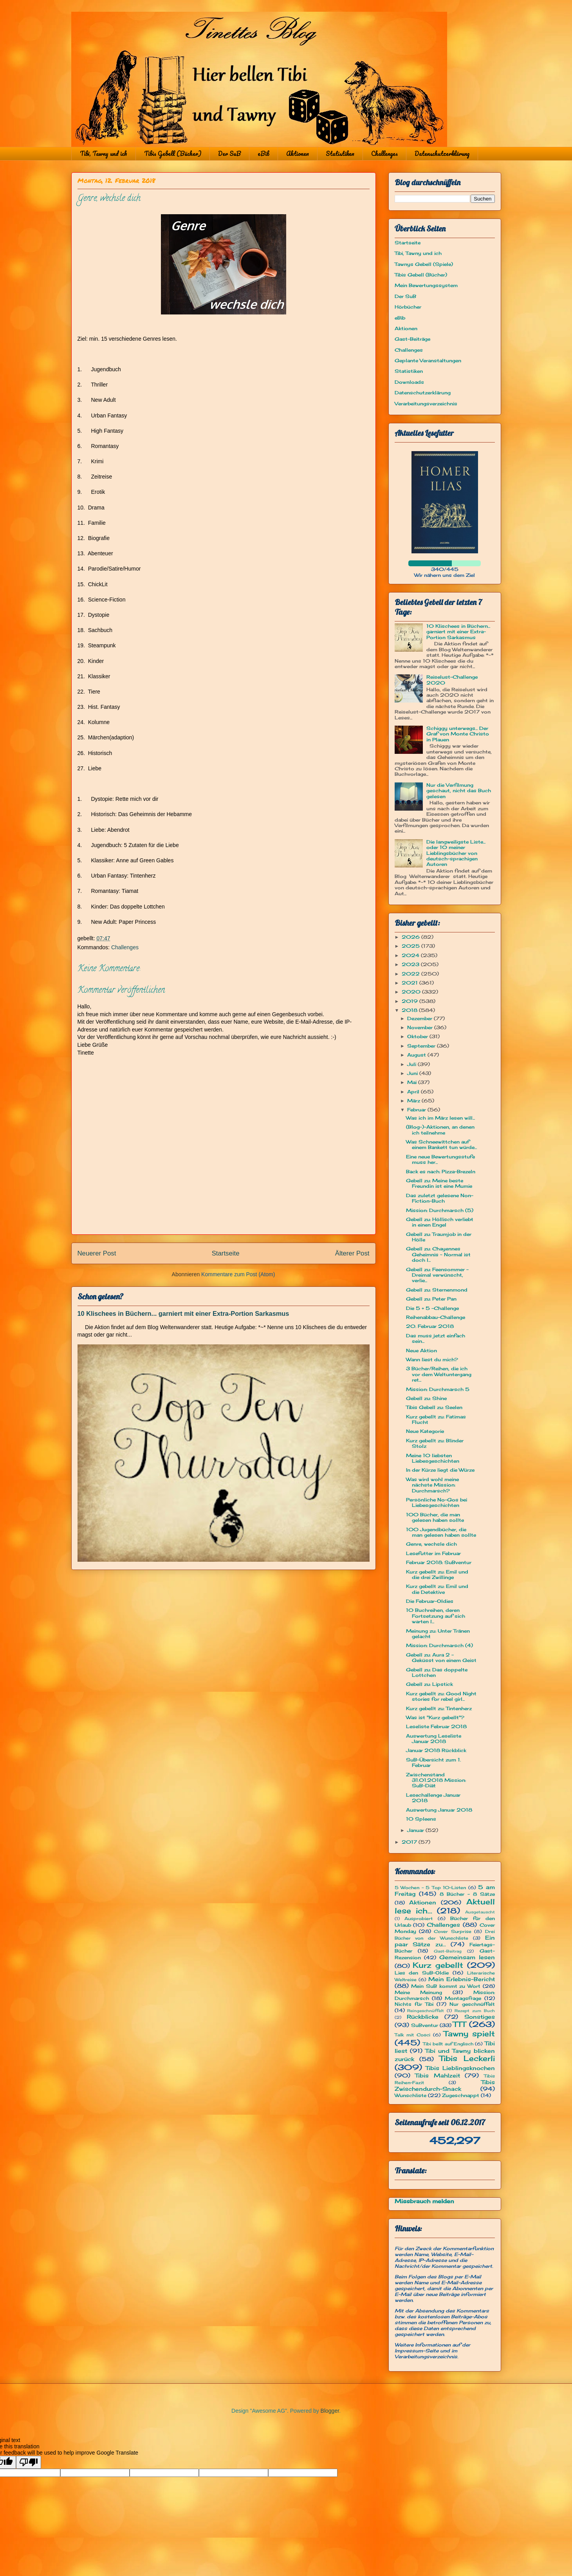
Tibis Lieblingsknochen (460, 2068)
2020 (412, 992)
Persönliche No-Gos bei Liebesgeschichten (436, 1502)
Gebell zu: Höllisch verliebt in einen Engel (439, 1222)
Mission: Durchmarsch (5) (439, 1210)
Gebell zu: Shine (426, 1398)
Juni (413, 1073)
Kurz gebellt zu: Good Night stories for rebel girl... (441, 1696)
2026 (411, 937)
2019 (410, 1001)
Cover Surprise (452, 1931)
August (417, 1055)
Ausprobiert (418, 1918)
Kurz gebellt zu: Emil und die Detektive (437, 1589)
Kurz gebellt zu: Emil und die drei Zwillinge (437, 1574)
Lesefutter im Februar (433, 1553)
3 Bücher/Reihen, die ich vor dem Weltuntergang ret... (438, 1374)
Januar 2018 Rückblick (436, 1750)
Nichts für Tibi (414, 2004)
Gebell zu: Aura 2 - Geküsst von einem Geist (441, 1657)
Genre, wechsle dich (431, 1544)
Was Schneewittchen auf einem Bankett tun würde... (441, 1144)
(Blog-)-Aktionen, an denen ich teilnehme (440, 1129)
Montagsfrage (463, 1998)
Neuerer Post (97, 1253)
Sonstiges (479, 2016)
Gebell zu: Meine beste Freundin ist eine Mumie (439, 1183)
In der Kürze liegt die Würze (440, 1470)
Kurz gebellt (438, 1965)
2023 (411, 964)
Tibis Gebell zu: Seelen (434, 1407)
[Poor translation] (28, 2462)
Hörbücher (408, 307)
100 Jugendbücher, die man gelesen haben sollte (441, 1532)
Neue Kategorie (425, 1431)
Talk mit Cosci (412, 2035)
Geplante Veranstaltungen (428, 360)
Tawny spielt (469, 2033)
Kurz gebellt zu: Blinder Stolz (435, 1443)
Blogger (330, 2411)
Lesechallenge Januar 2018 (433, 1797)
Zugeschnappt (460, 2095)
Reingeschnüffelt (425, 2011)
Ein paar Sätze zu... (445, 1940)
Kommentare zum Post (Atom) (238, 1274)
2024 (411, 955)
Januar (416, 1830)
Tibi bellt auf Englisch (448, 2044)
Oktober (418, 1036)
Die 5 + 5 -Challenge (432, 1308)
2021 (410, 983)
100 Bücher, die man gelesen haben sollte (435, 1517)
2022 (411, 974)
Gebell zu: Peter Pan (431, 1299)
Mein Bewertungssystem (426, 285)
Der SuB (229, 153)
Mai (412, 1082)
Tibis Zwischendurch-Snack (445, 2085)
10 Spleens (421, 1819)
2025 (411, 946)
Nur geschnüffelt (471, 2004)
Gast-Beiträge (412, 339)
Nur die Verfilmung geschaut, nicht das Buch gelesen (458, 790)
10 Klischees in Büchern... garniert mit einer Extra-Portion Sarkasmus (183, 1313)
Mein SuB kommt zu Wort (445, 1986)
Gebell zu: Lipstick (429, 1684)
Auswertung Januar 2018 (439, 1810)
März (414, 1101)
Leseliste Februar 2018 (436, 1726)
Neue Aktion (421, 1350)
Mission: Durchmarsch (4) (439, 1645)
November (420, 1027)
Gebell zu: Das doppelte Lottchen (436, 1672)
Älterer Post (352, 1253)
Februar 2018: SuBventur (438, 1562)
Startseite (226, 1253)
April (414, 1092)
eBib (263, 153)
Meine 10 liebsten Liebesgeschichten (432, 1458)
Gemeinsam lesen (467, 1957)
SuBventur (424, 2025)
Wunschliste (410, 2095)
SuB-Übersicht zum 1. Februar (433, 1762)
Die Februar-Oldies (429, 1601)
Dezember (420, 1018)
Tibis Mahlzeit (437, 2075)
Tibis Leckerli (467, 2058)
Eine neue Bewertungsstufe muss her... (440, 1159)
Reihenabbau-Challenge (435, 1317)
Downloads (409, 382)
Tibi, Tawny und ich (103, 153)
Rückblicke (422, 2016)
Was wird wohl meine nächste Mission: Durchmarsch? (432, 1485)
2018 (410, 1010)
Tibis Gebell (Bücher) (172, 153)
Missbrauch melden (424, 2201)
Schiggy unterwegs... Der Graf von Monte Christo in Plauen (457, 733)
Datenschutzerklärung (442, 153)
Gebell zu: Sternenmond (436, 1290)
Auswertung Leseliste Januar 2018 (433, 1738)
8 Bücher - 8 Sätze (467, 1894)
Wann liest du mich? (432, 1359)
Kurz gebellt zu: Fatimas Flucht (436, 1419)
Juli (412, 1064)
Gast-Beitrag (448, 1951)
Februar (417, 1110)
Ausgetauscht (480, 1912)
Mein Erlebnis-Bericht (461, 1979)
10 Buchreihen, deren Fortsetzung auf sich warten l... (435, 1615)
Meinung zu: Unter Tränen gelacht (438, 1633)
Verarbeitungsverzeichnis (426, 403)
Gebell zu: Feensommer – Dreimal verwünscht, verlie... (437, 1275)
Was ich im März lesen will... (440, 1118)
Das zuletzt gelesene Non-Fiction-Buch (439, 1198)
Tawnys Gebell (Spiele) (424, 264)
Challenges (384, 153)
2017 (410, 1842)
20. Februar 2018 (430, 1326)
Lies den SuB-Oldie (422, 1973)
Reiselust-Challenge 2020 (452, 679)
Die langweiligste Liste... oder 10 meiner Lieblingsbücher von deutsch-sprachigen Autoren (455, 853)
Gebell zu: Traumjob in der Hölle (438, 1237)
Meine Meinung (418, 1992)
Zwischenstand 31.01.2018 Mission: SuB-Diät (436, 1780)
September (422, 1046)
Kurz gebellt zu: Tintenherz (439, 1708)
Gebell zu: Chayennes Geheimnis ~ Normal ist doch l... (438, 1254)
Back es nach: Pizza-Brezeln (440, 1171)
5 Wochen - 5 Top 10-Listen (430, 1887)
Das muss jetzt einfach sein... (435, 1338)
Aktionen (297, 153)
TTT (459, 2024)
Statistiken (340, 153)
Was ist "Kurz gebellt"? (435, 1717)
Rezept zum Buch (475, 2011)
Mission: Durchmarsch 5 (437, 1389)
